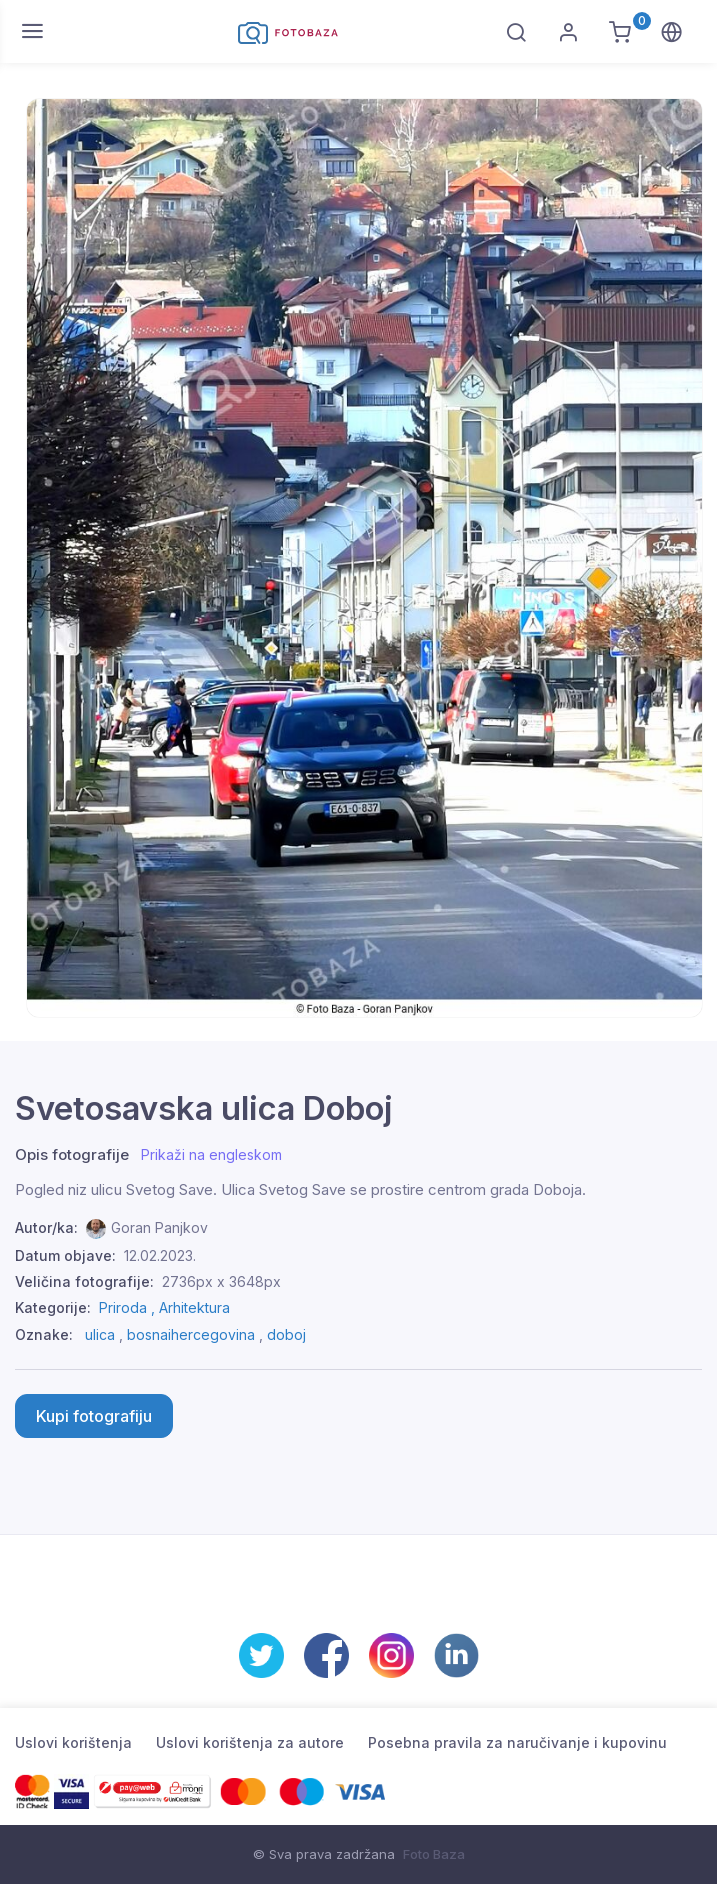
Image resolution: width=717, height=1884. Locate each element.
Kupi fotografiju (94, 1416)
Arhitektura (194, 1307)
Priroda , (129, 1307)
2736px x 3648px (221, 1281)
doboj (286, 1334)
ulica (100, 1334)
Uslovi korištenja (73, 1742)
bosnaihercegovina (191, 1334)
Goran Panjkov (159, 1227)
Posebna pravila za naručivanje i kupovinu (517, 1742)
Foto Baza (434, 1854)
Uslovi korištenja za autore (250, 1742)
